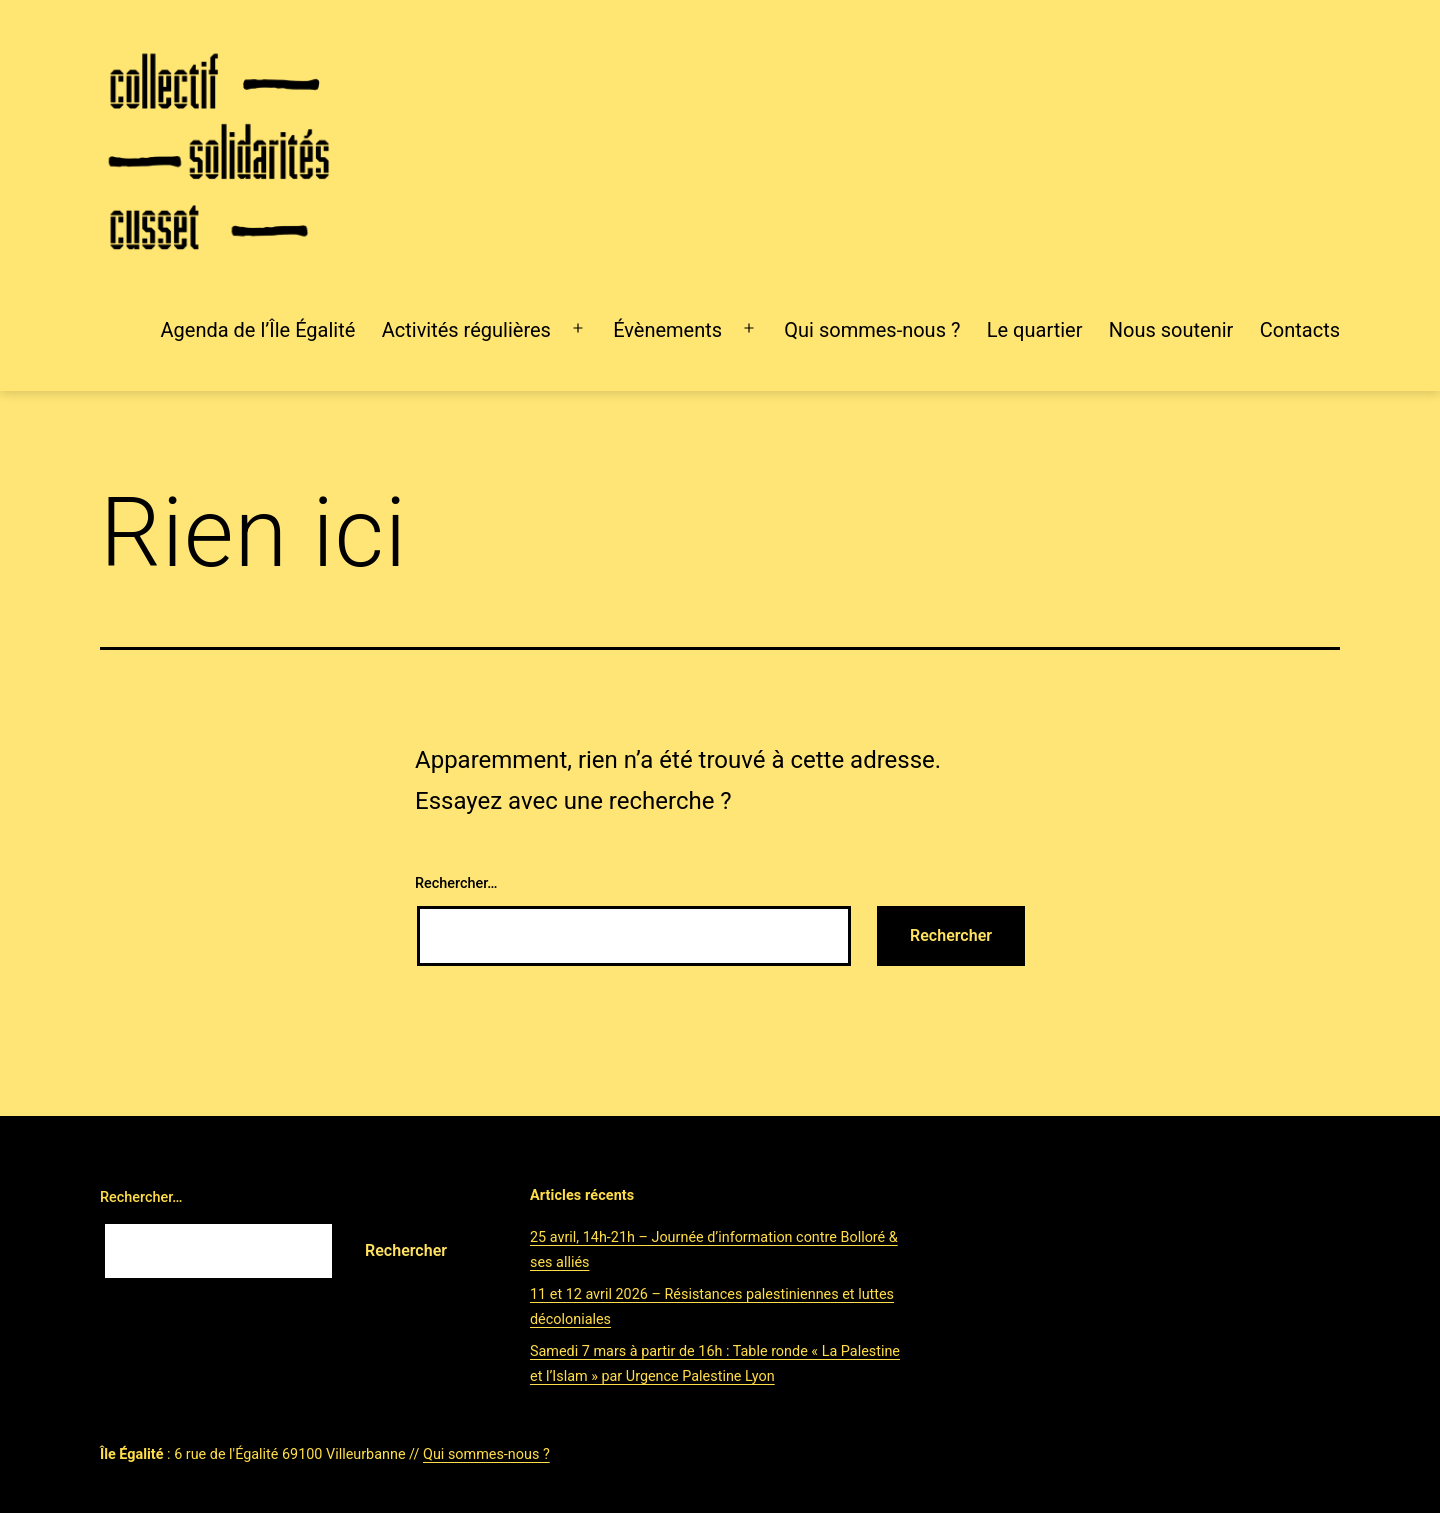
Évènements (667, 330)
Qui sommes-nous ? (872, 330)
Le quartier (1035, 330)
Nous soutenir (1171, 330)
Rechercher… (456, 883)
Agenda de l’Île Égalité (258, 330)
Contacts (1300, 330)
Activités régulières (466, 330)
